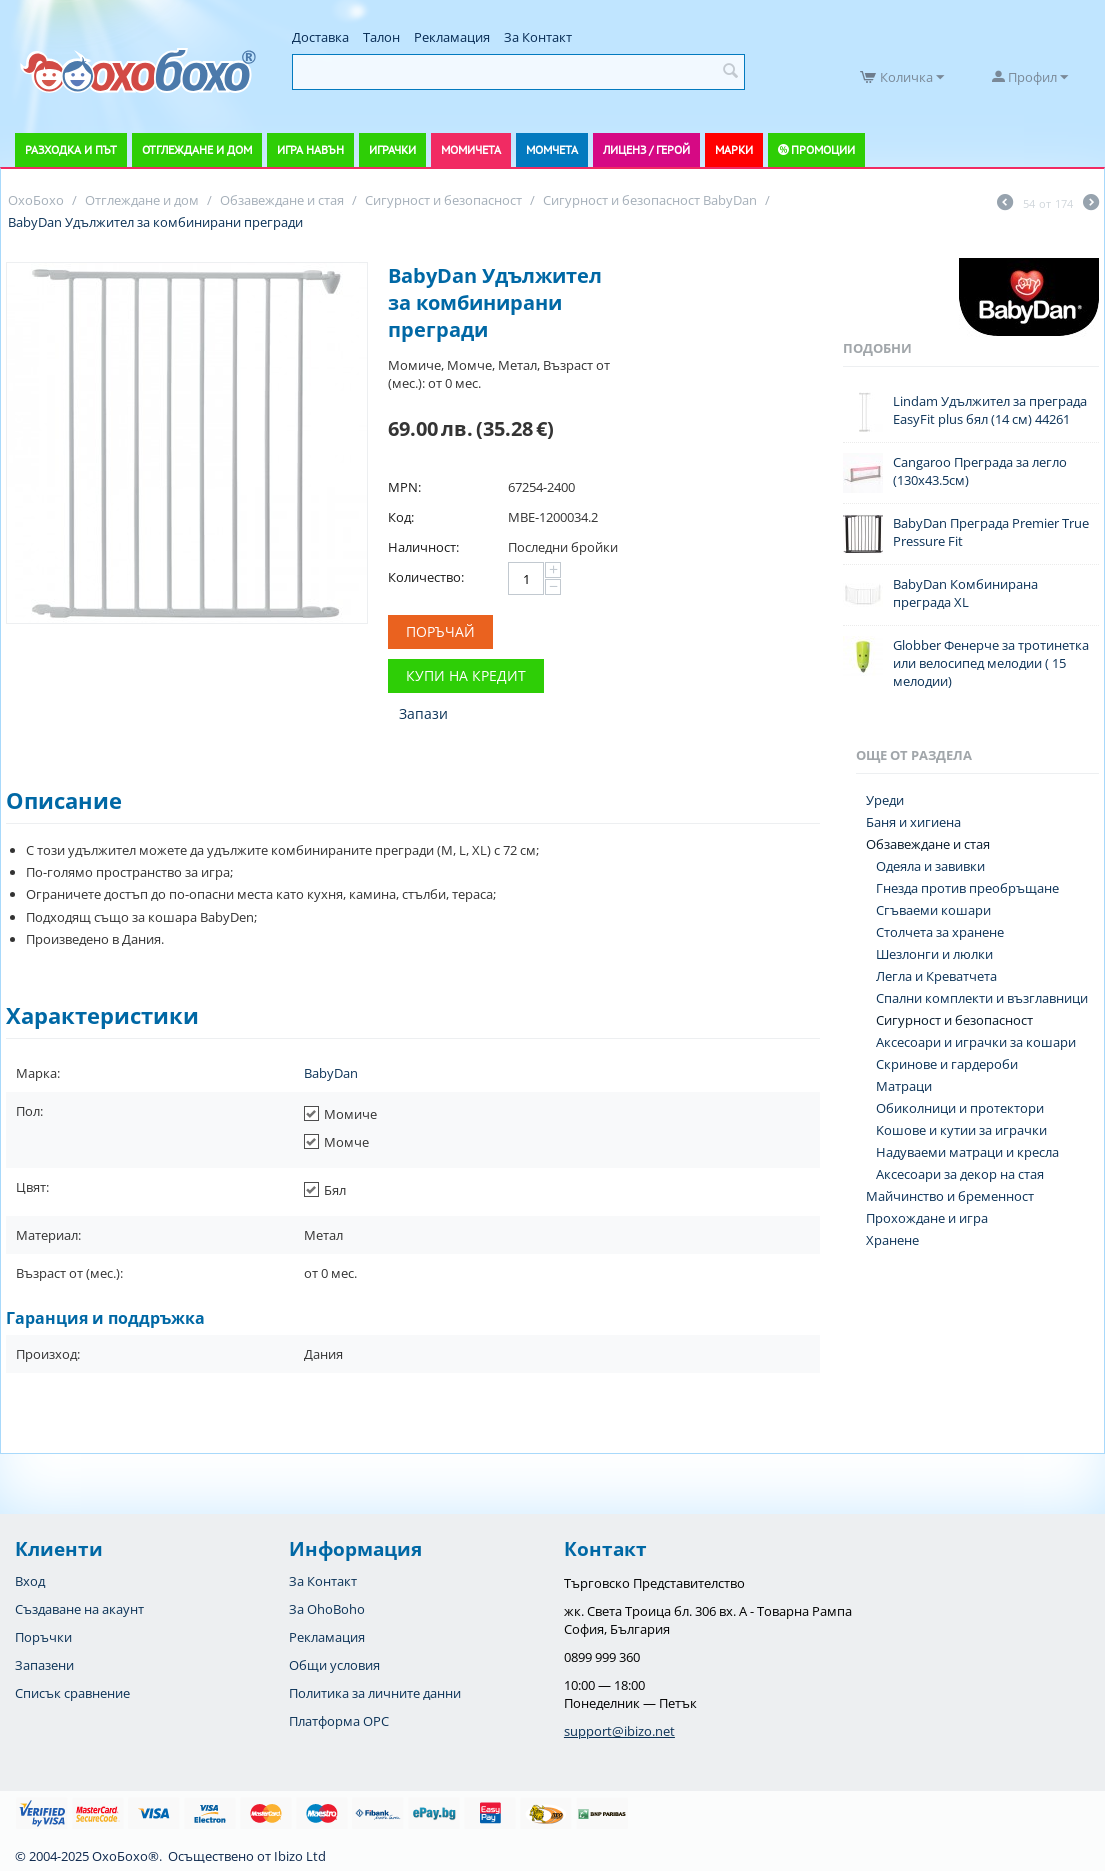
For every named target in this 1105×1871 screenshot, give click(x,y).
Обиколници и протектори (960, 1108)
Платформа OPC (339, 1721)
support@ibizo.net (619, 1731)
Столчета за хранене (940, 932)
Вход (30, 1581)
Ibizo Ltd (300, 1856)
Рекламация (452, 37)
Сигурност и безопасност (954, 1020)
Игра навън (310, 149)
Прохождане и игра (927, 1218)
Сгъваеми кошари (933, 910)
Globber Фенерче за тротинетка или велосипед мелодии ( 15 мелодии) (991, 663)
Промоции (823, 149)
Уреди (885, 800)
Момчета (552, 149)
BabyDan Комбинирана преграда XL (965, 593)
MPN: (404, 487)
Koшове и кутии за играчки (961, 1130)
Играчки (392, 149)
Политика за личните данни (375, 1693)
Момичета (471, 149)
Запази (423, 713)
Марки (734, 149)
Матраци (904, 1086)
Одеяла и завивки (930, 866)
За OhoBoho (327, 1609)
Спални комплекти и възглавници (982, 998)
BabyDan (331, 1073)
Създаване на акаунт (79, 1609)
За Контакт (538, 37)
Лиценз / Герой (646, 149)
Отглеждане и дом (197, 149)
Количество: (426, 577)
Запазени (44, 1665)
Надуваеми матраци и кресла (967, 1152)
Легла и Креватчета (936, 976)
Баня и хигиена (913, 822)
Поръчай (440, 631)
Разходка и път (71, 149)
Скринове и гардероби (947, 1064)
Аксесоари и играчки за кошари (976, 1042)
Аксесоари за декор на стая (960, 1174)
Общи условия (334, 1665)
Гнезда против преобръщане (967, 888)
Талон (381, 37)
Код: (401, 517)
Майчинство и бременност (950, 1196)
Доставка (320, 37)
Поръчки (43, 1637)
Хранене (892, 1240)
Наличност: (423, 547)
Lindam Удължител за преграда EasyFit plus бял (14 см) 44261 (990, 410)
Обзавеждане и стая (928, 844)
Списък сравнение (72, 1693)
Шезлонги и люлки (934, 954)
